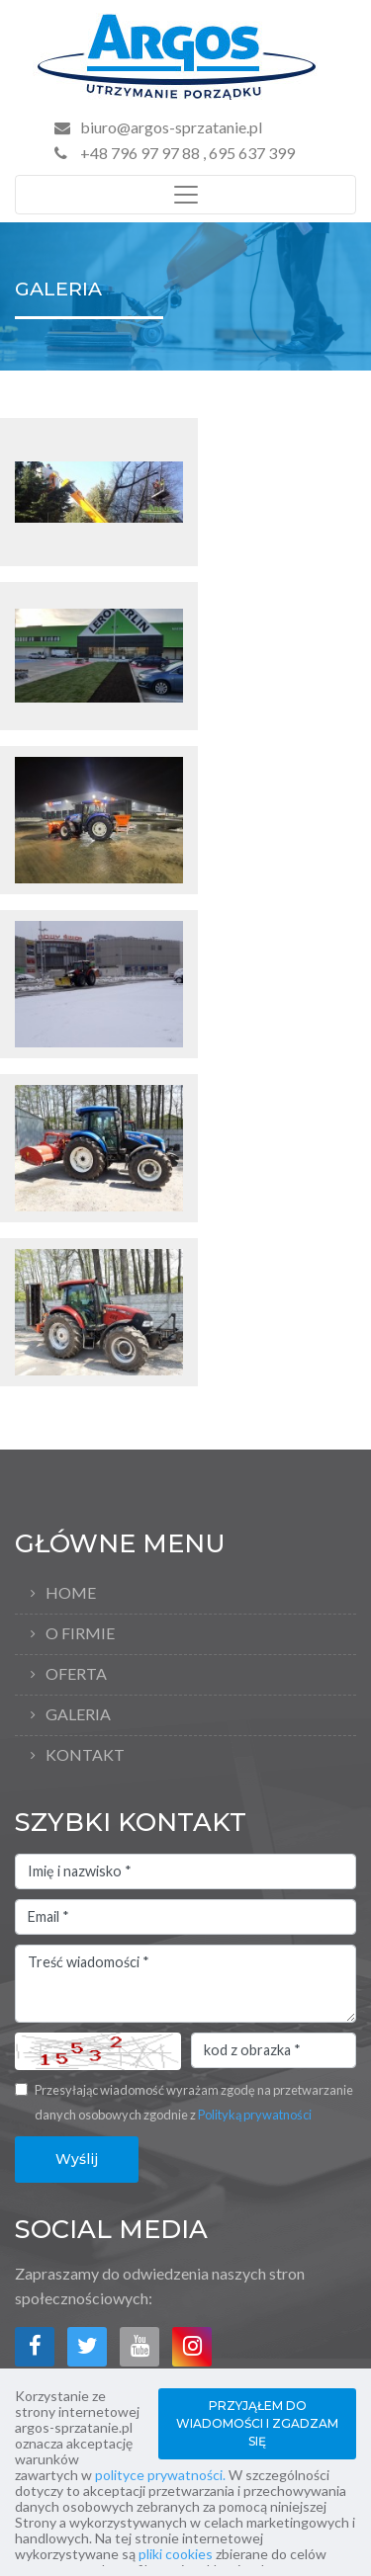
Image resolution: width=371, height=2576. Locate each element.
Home (71, 1592)
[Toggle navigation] (185, 194)
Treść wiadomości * (185, 1984)
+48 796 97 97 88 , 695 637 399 (174, 152)
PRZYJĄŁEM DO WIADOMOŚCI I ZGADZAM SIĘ (257, 2423)
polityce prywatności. (160, 2474)
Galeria (78, 1713)
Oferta (76, 1673)
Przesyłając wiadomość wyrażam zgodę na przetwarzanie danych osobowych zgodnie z (194, 2102)
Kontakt (85, 1754)
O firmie (80, 1632)
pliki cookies (176, 2553)
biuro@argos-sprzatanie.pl (171, 127)
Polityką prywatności (255, 2114)
